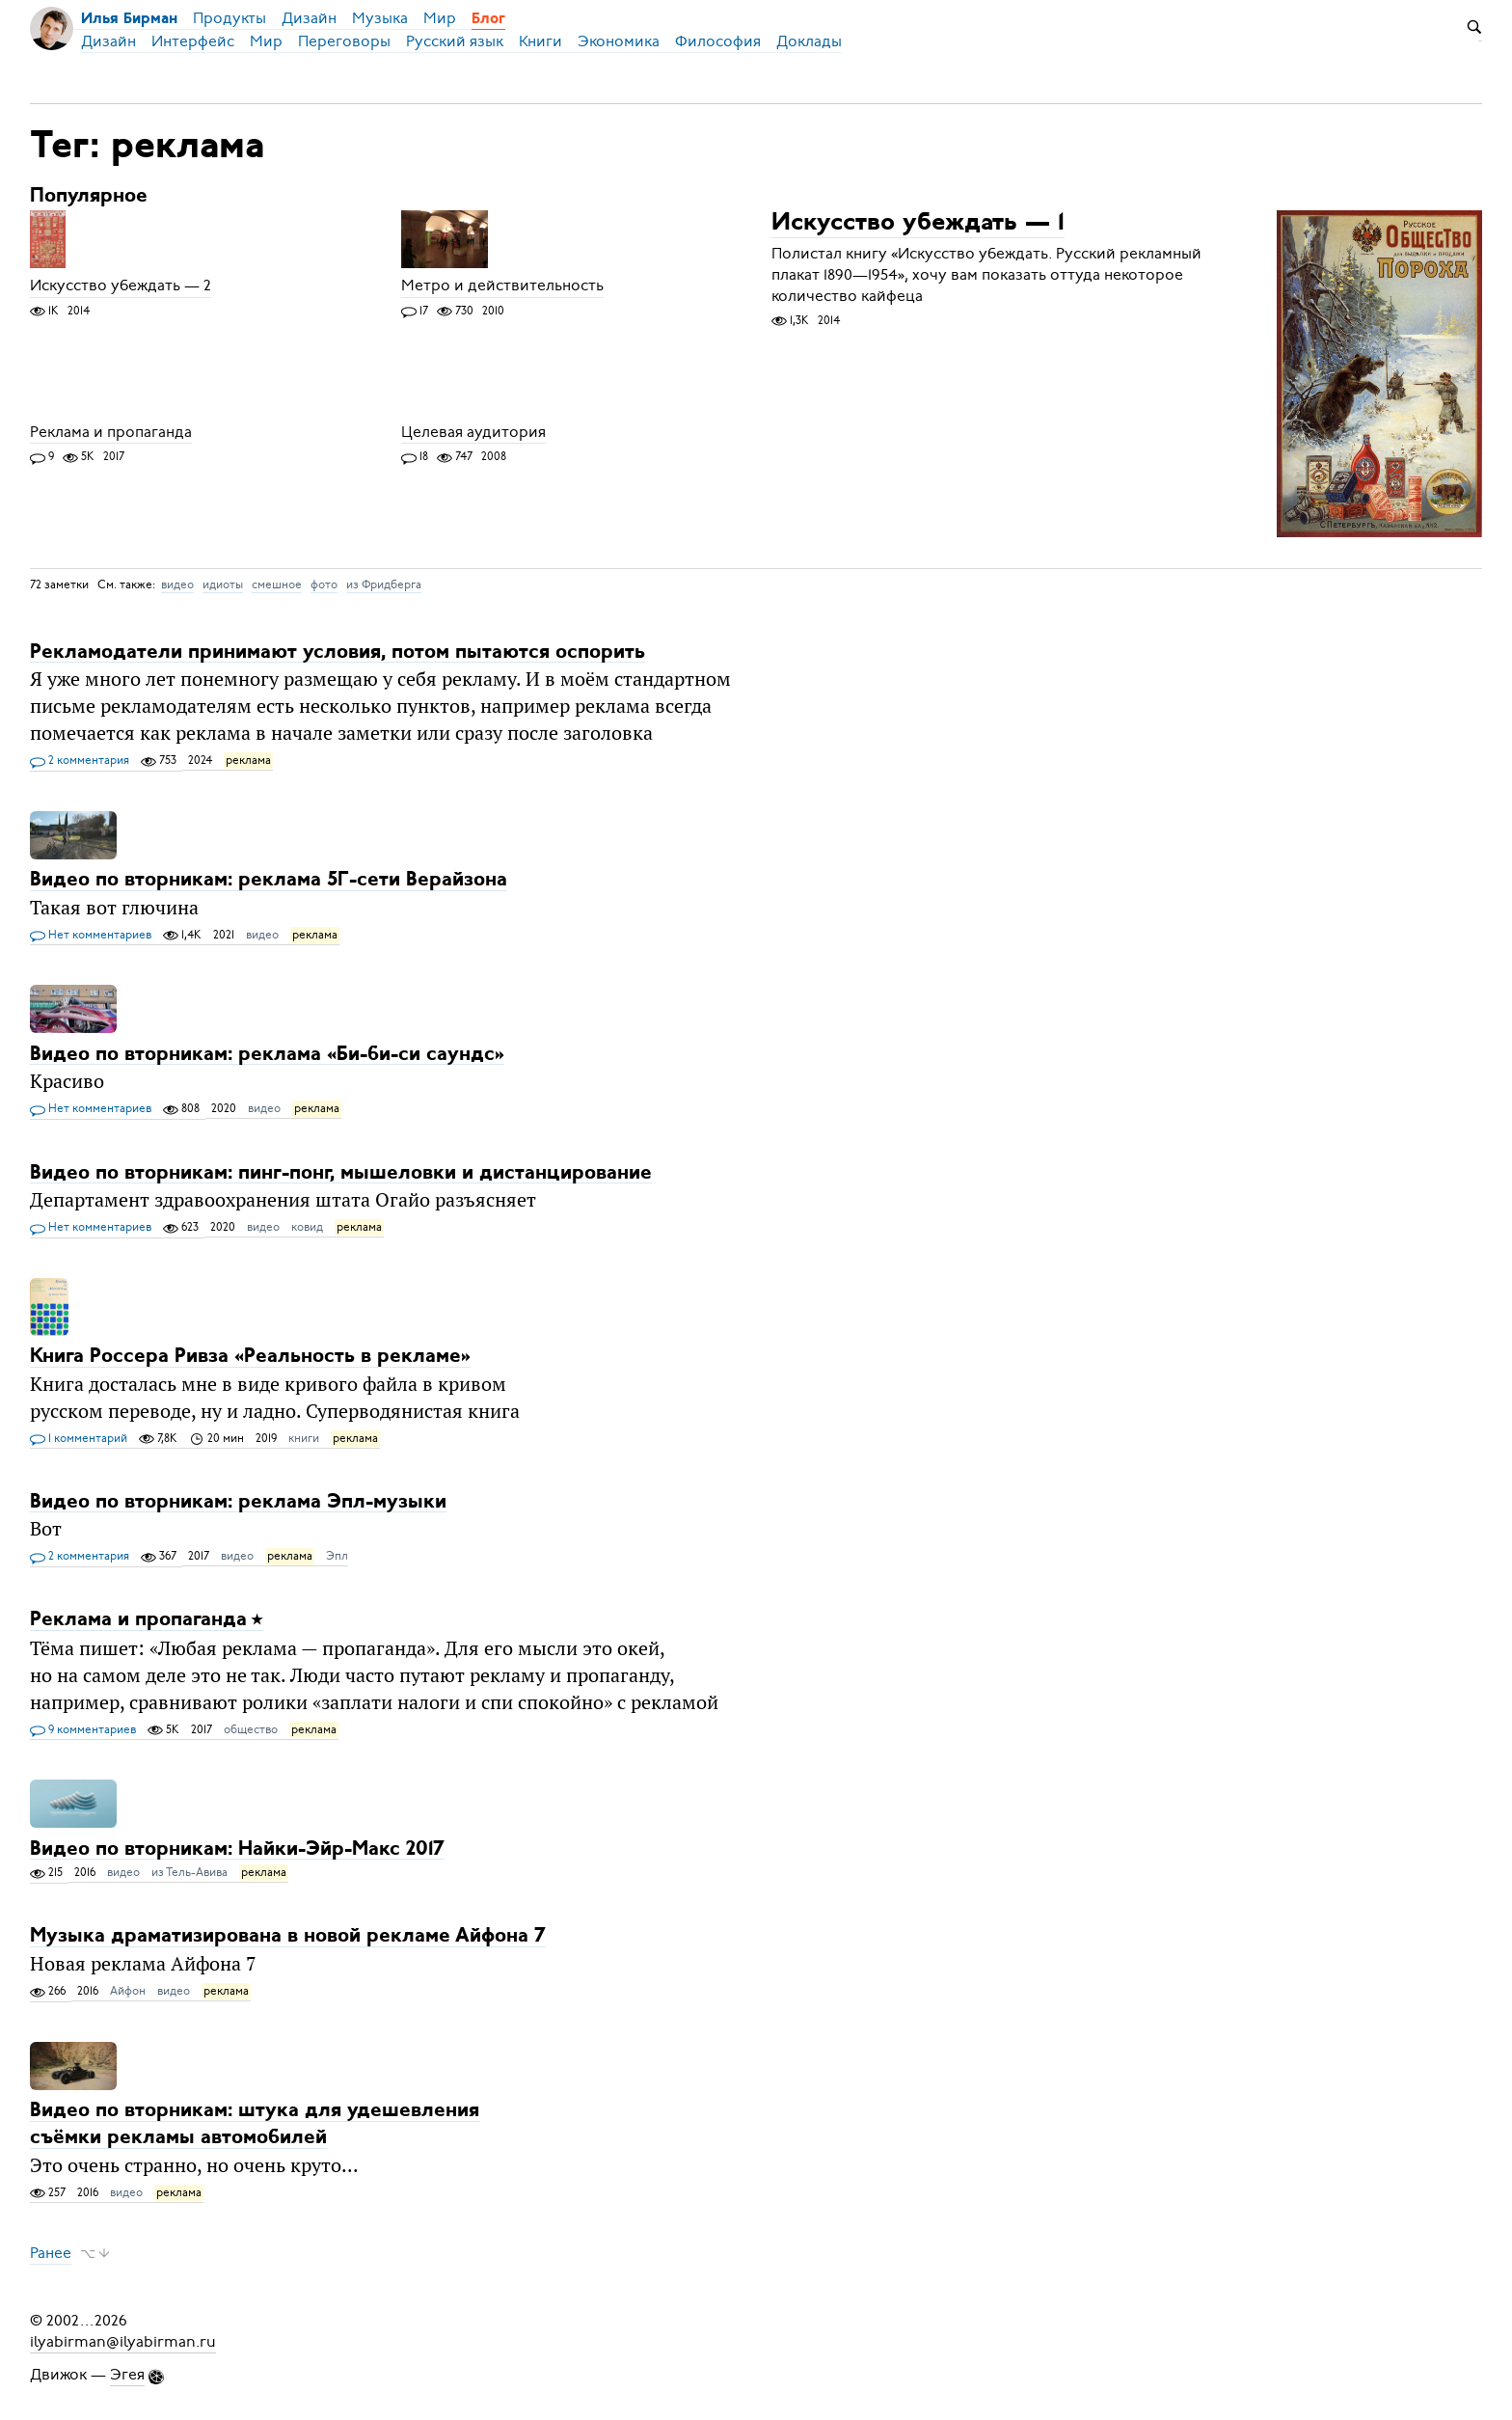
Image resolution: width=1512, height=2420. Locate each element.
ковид (307, 1227)
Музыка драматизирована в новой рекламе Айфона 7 (288, 1936)
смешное (277, 584)
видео (177, 584)
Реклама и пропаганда (111, 432)
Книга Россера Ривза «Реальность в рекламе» (250, 1356)
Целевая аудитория (473, 432)
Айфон (128, 1991)
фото (324, 584)
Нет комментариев (90, 935)
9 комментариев (83, 1730)
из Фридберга (383, 584)
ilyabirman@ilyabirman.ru (123, 2341)
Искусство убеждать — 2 (120, 286)
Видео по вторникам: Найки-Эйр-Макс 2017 (237, 1848)
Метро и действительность (502, 286)
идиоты (222, 584)
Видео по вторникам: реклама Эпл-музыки (238, 1501)
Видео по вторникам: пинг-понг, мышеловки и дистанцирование (341, 1172)
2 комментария (79, 761)
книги (303, 1438)
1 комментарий (78, 1439)
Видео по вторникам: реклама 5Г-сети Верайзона (268, 880)
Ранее (50, 2253)
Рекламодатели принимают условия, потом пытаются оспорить (337, 651)
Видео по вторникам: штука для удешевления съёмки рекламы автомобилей (254, 2124)
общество (251, 1729)
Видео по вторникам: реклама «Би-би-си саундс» (267, 1054)
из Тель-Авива (189, 1872)
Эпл (337, 1555)
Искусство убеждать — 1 (918, 224)
